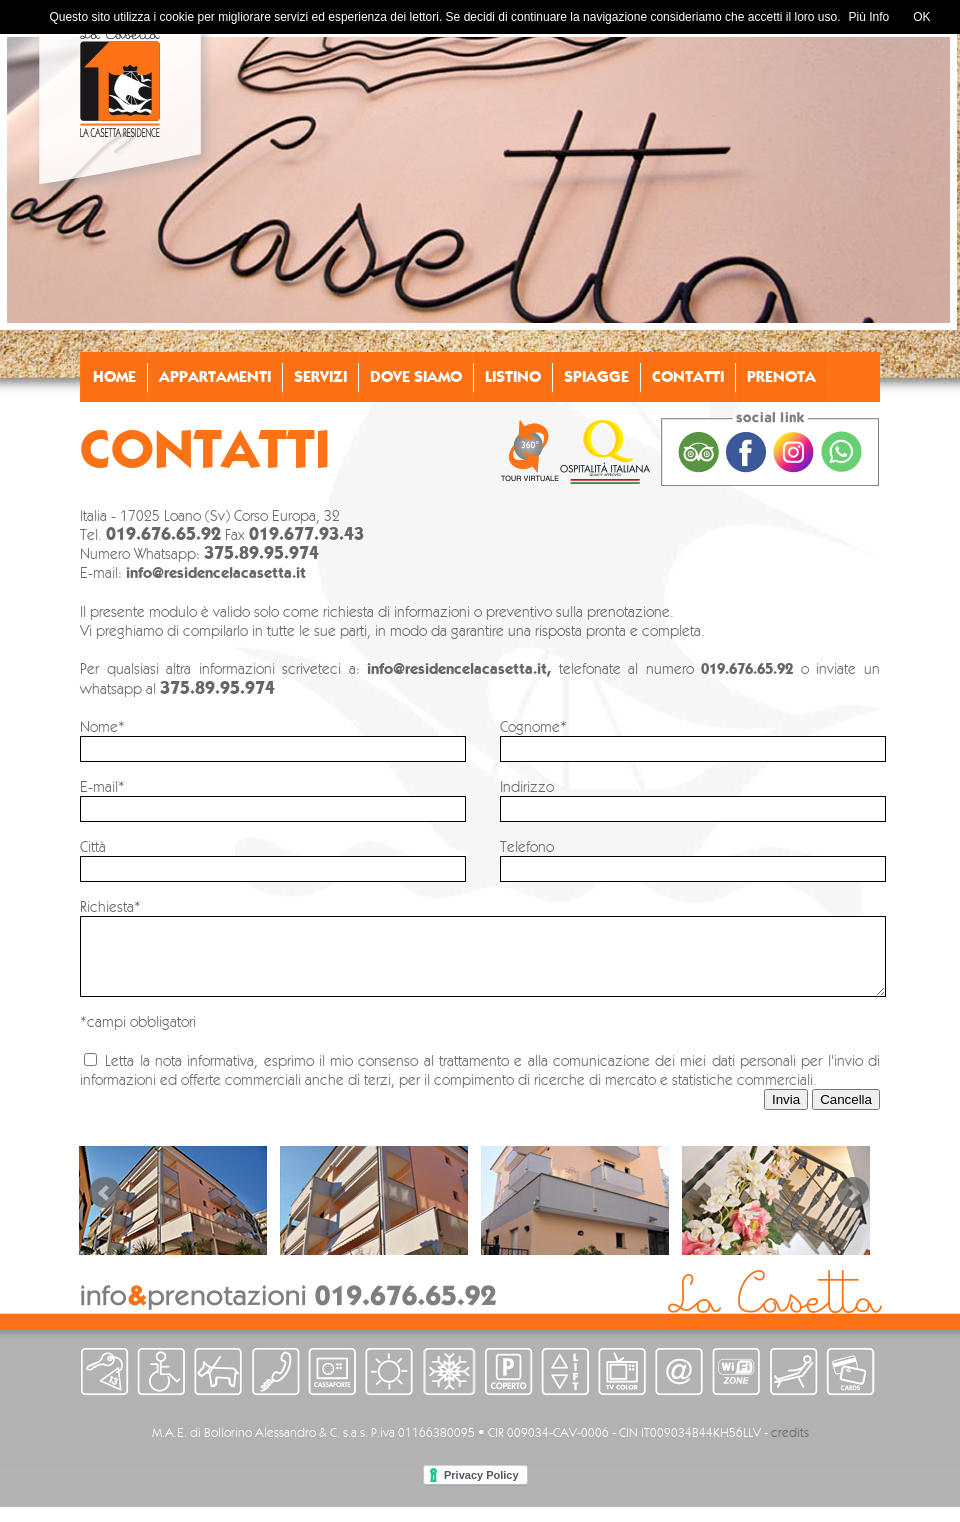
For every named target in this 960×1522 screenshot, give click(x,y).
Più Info (869, 17)
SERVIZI (320, 376)
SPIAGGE (596, 376)
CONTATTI (688, 376)
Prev (105, 1208)
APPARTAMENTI (215, 376)
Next (853, 1208)
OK (921, 17)
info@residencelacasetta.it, (463, 669)
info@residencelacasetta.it (216, 573)
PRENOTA (781, 376)
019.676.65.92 (163, 533)
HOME (114, 376)
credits (790, 1447)
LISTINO (513, 376)
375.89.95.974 (261, 552)
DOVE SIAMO (416, 376)
